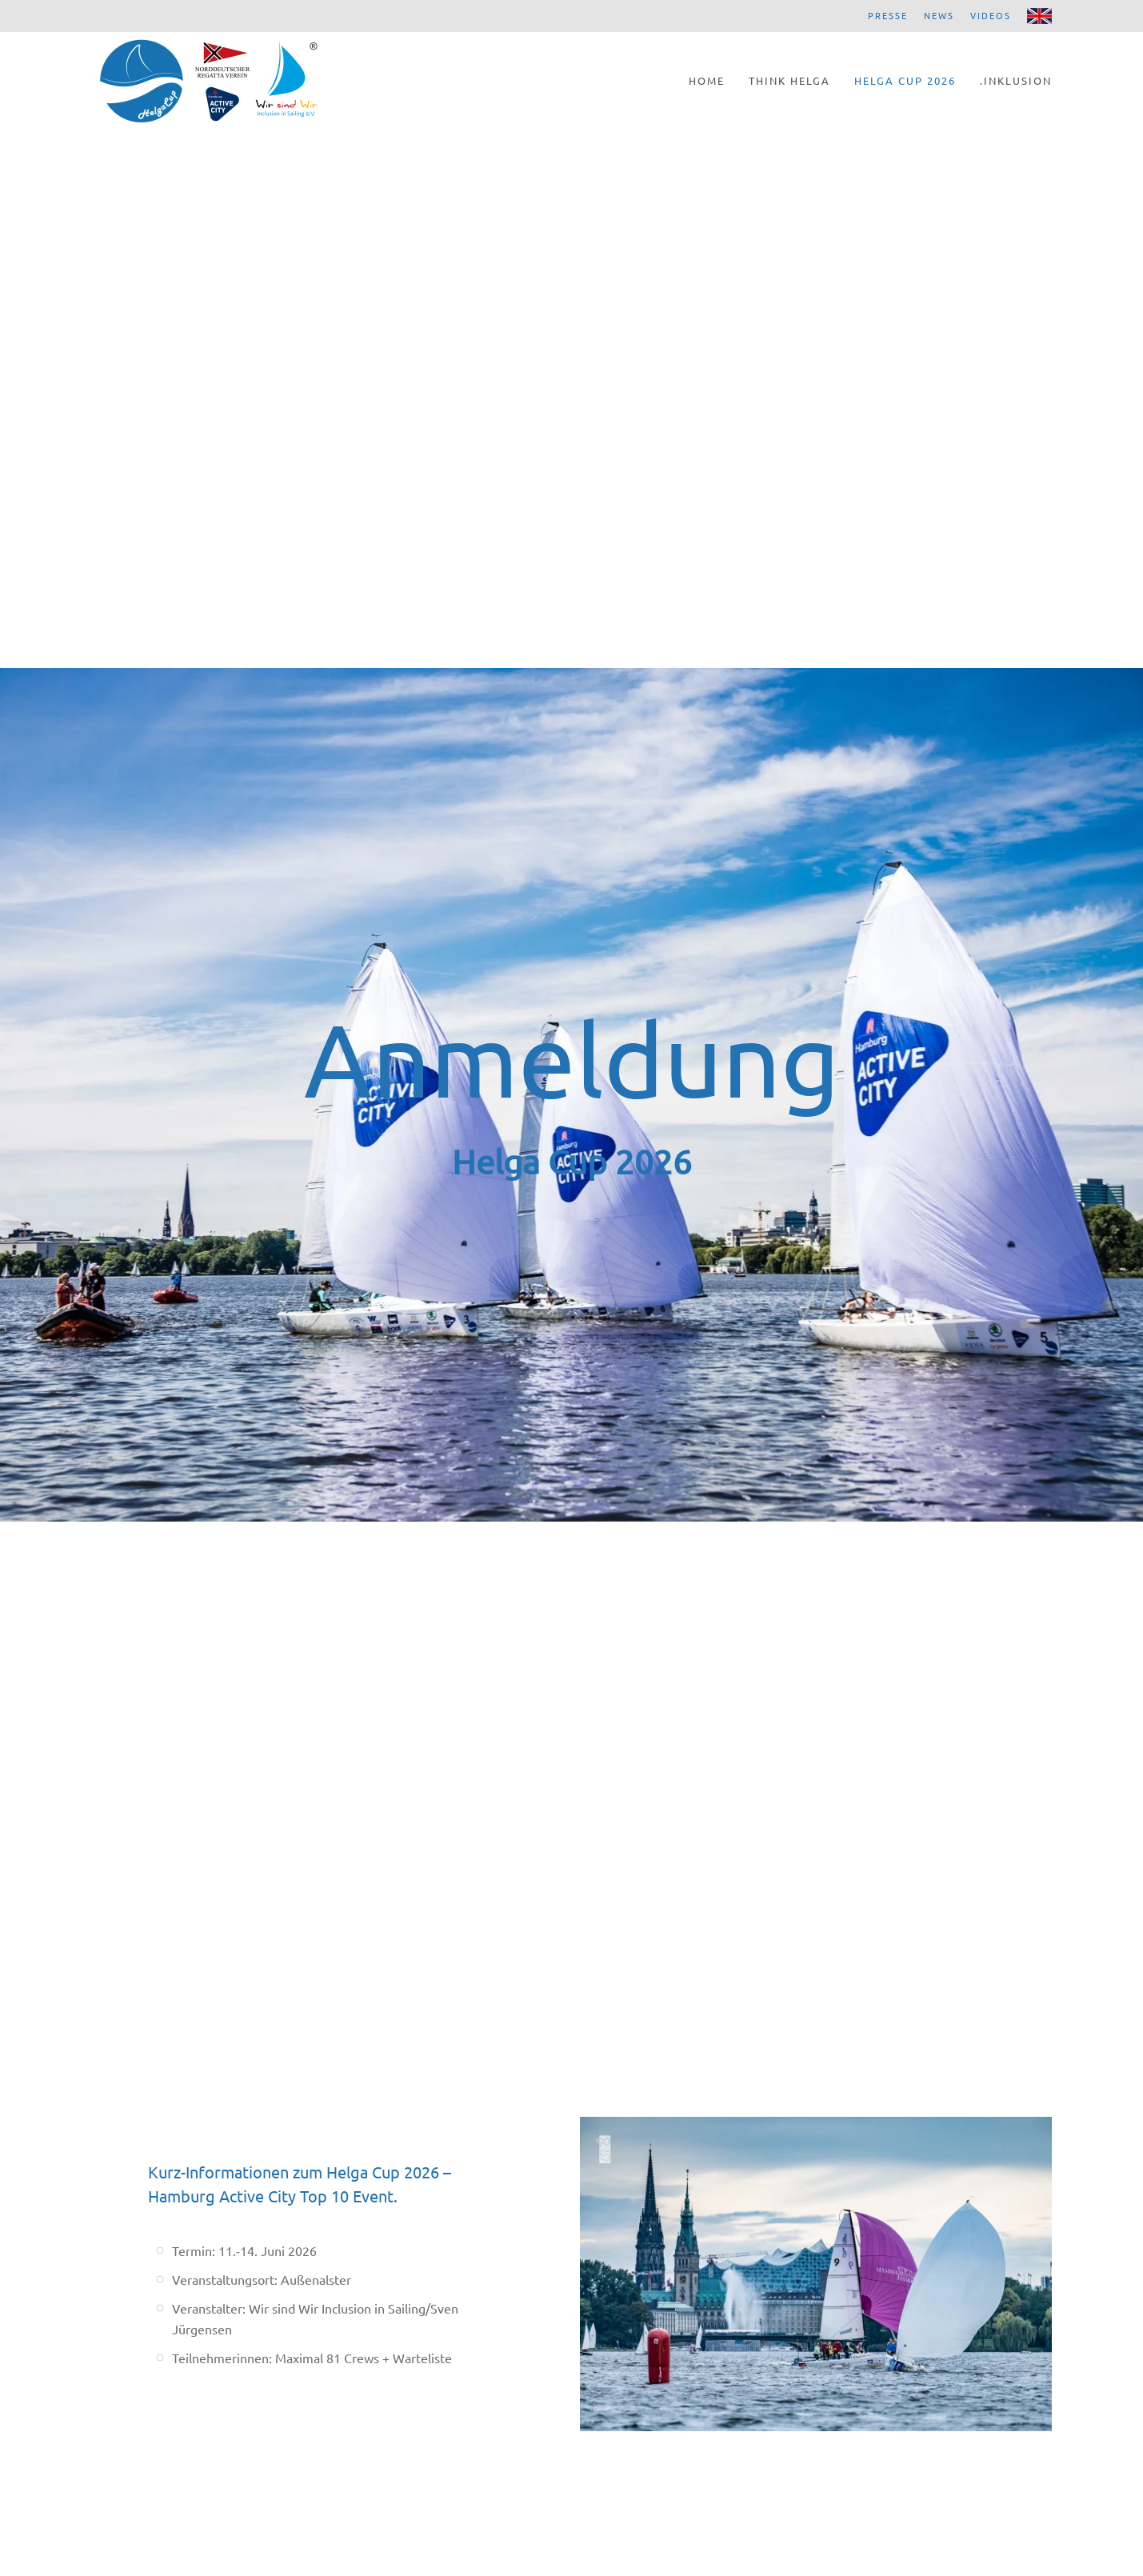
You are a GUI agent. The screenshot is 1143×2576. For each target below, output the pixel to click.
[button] (816, 2272)
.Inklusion (1016, 80)
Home (707, 80)
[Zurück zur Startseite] (209, 80)
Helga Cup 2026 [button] (905, 80)
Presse (888, 15)
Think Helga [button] (789, 80)
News (939, 15)
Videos (990, 15)
